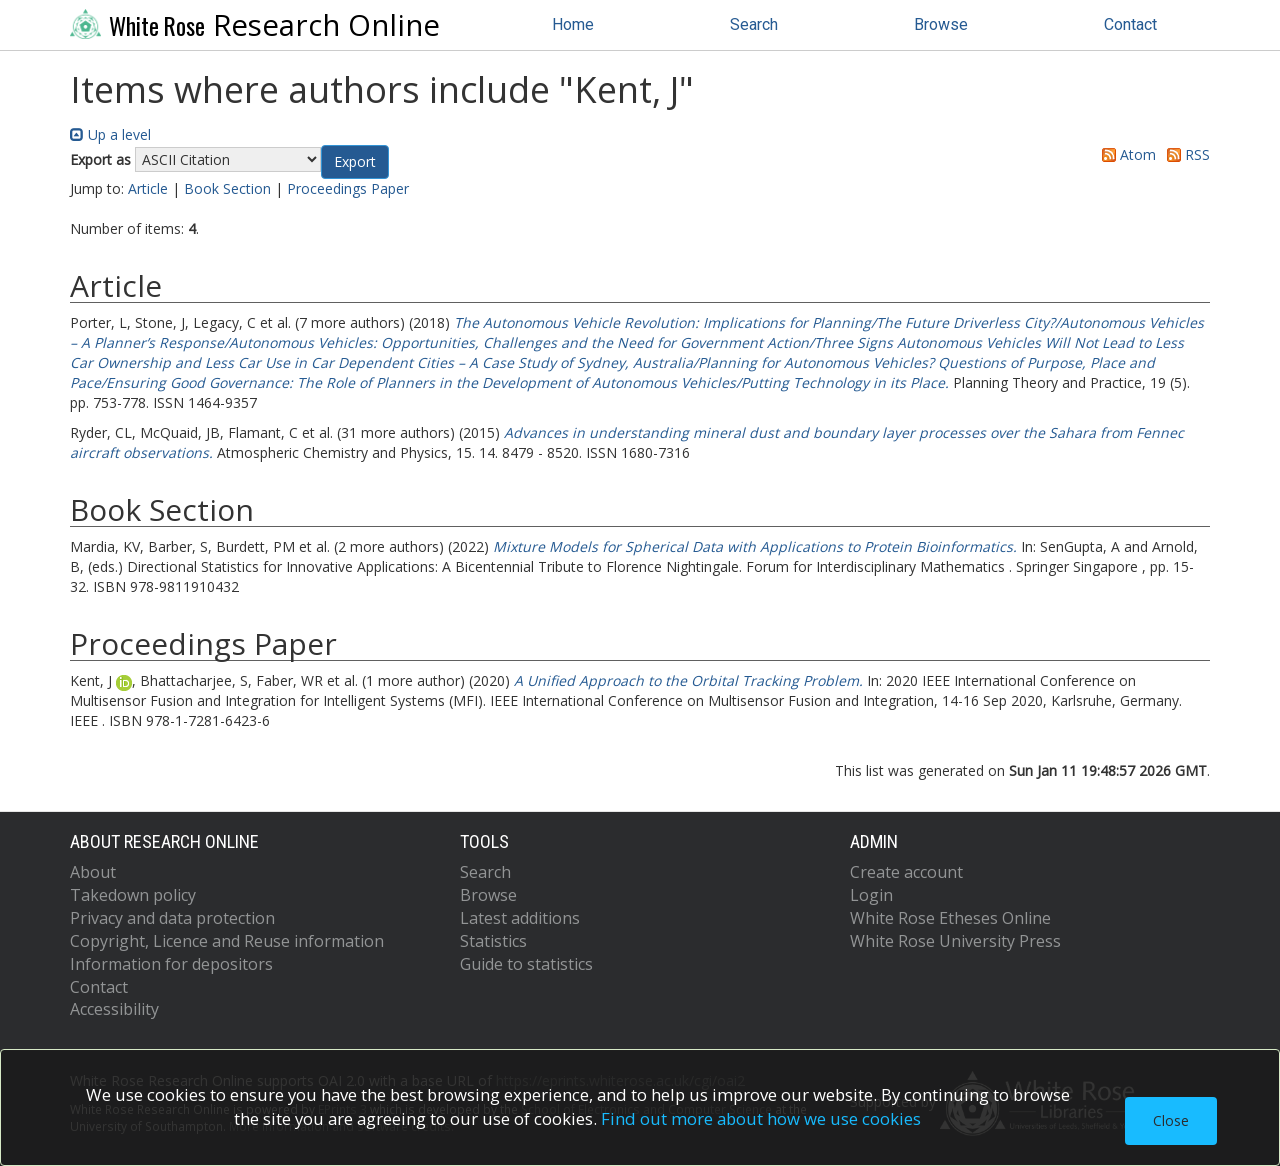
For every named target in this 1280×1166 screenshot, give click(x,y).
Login (871, 895)
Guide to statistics (526, 964)
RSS (1185, 154)
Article (148, 188)
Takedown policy (133, 895)
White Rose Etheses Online (950, 918)
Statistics (493, 941)
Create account (906, 872)
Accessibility (114, 1009)
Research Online (255, 25)
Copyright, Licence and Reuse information (227, 941)
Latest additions (520, 918)
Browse (941, 24)
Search (754, 24)
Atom (1125, 154)
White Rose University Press (955, 941)
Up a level (110, 134)
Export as (100, 159)
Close (1171, 1120)
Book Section (227, 188)
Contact (1130, 24)
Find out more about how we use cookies (761, 1118)
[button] (355, 162)
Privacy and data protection (172, 918)
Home (573, 24)
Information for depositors (171, 964)
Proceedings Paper (348, 188)
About (93, 872)
